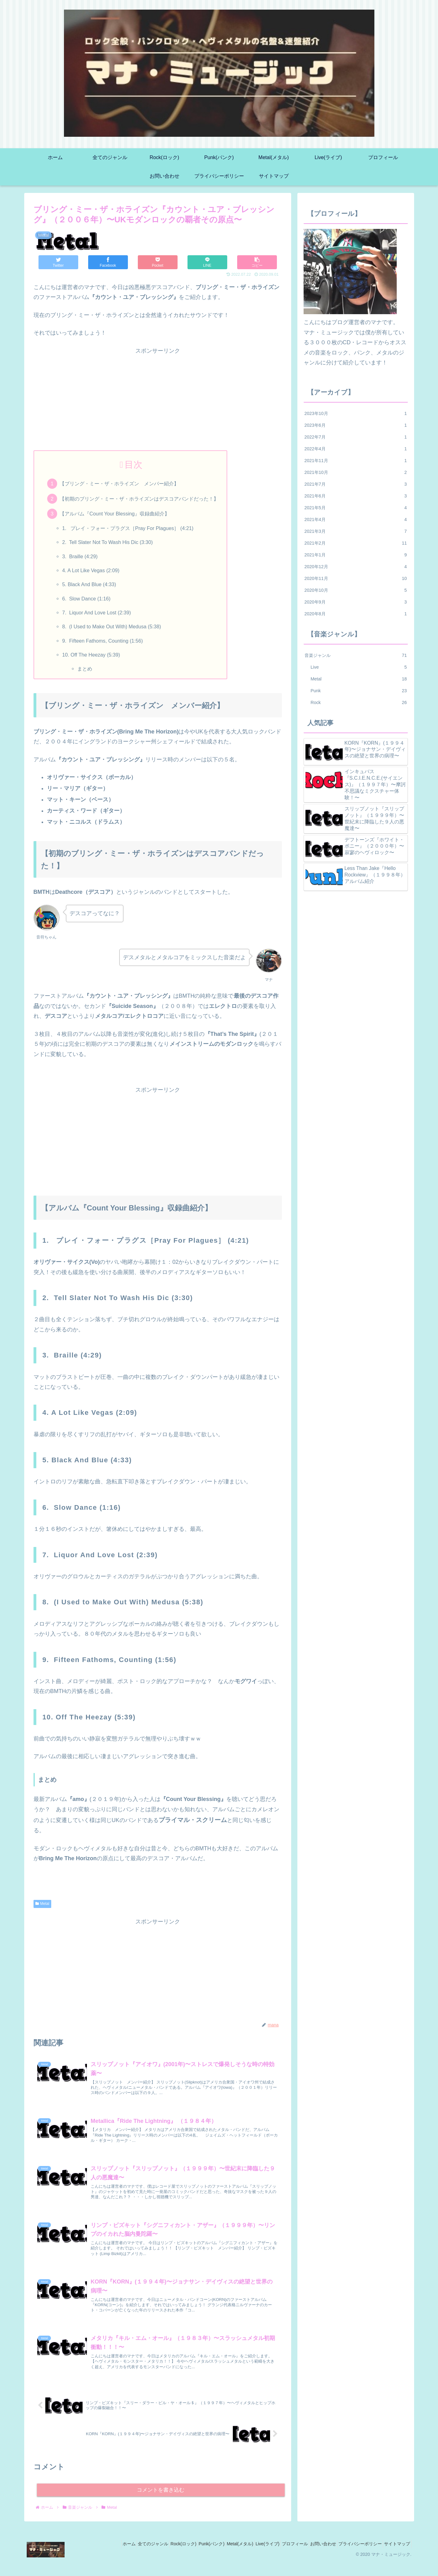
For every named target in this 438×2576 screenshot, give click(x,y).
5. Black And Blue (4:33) (89, 584)
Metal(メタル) (216, 2556)
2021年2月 (356, 543)
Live (359, 667)
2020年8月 (356, 614)
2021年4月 (356, 519)
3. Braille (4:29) (79, 556)
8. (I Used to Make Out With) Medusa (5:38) (111, 626)
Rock (359, 702)
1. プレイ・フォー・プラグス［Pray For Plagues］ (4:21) (127, 528)
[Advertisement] (158, 399)
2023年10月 (356, 413)
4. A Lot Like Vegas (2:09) (91, 570)
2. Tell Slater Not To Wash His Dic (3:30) (107, 542)
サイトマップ (395, 2556)
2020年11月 (356, 578)
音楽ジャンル (356, 655)
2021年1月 (356, 555)
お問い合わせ (313, 2556)
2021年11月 (356, 461)
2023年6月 (356, 425)
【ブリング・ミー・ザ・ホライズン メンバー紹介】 (119, 483)
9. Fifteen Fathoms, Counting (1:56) (102, 641)
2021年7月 (356, 484)
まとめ (84, 668)
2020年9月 (356, 602)
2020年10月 (356, 590)
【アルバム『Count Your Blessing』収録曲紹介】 (114, 513)
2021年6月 (356, 496)
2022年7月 (356, 437)
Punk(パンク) (184, 2556)
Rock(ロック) (151, 2556)
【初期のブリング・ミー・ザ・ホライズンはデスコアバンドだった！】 (139, 498)
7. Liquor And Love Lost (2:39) (96, 612)
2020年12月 (356, 567)
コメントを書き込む (160, 2502)
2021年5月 (356, 508)
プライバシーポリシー (354, 2556)
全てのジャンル (117, 2556)
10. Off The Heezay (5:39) (91, 654)
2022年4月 (356, 449)
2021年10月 (356, 472)
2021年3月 (356, 531)
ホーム (88, 2556)
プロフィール (280, 2556)
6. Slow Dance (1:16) (86, 598)
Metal (42, 1903)
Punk (359, 691)
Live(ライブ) (248, 2556)
